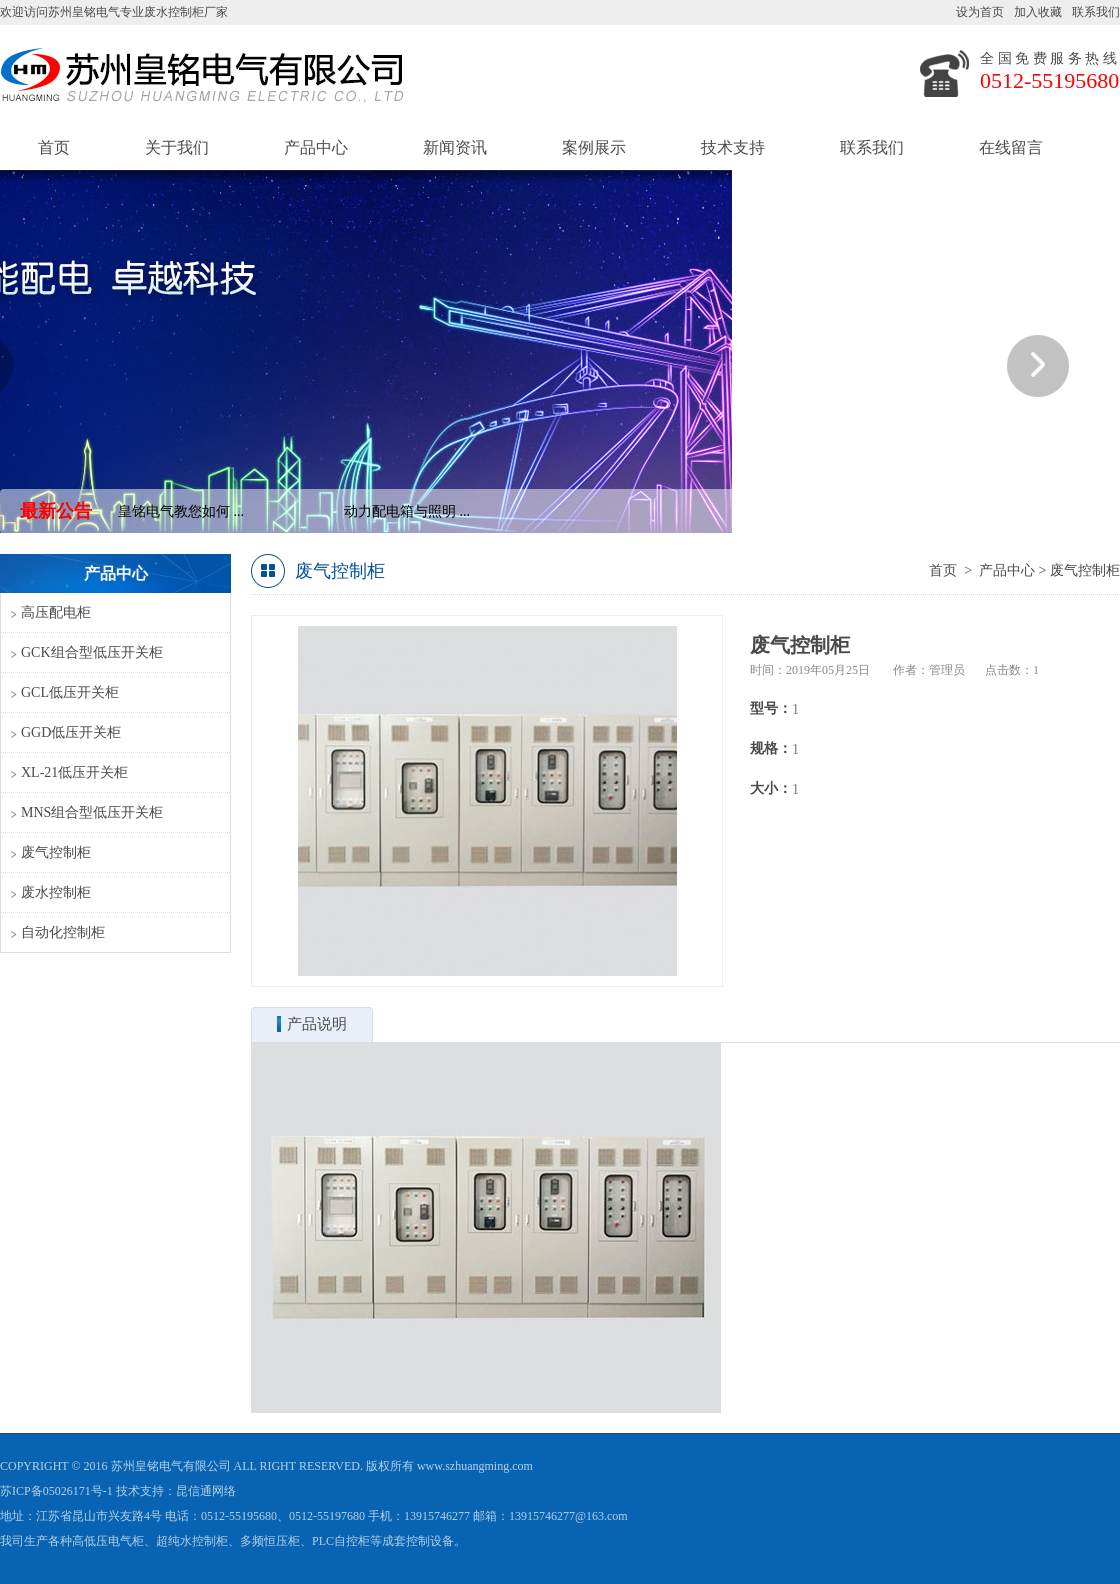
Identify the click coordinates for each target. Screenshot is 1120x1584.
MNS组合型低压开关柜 (92, 812)
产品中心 (316, 147)
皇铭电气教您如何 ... (182, 511)
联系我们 (1096, 12)
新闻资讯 (455, 147)
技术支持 (733, 147)
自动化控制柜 (63, 932)
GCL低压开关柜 (70, 692)
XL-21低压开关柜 (74, 772)
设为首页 (980, 12)
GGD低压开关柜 (71, 732)
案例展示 (594, 147)
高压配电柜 (56, 612)
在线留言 (1011, 147)
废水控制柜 (56, 892)
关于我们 (177, 147)
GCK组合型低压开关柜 (92, 652)
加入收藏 (1038, 12)
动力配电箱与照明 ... (408, 511)
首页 (54, 147)
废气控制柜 (56, 852)
